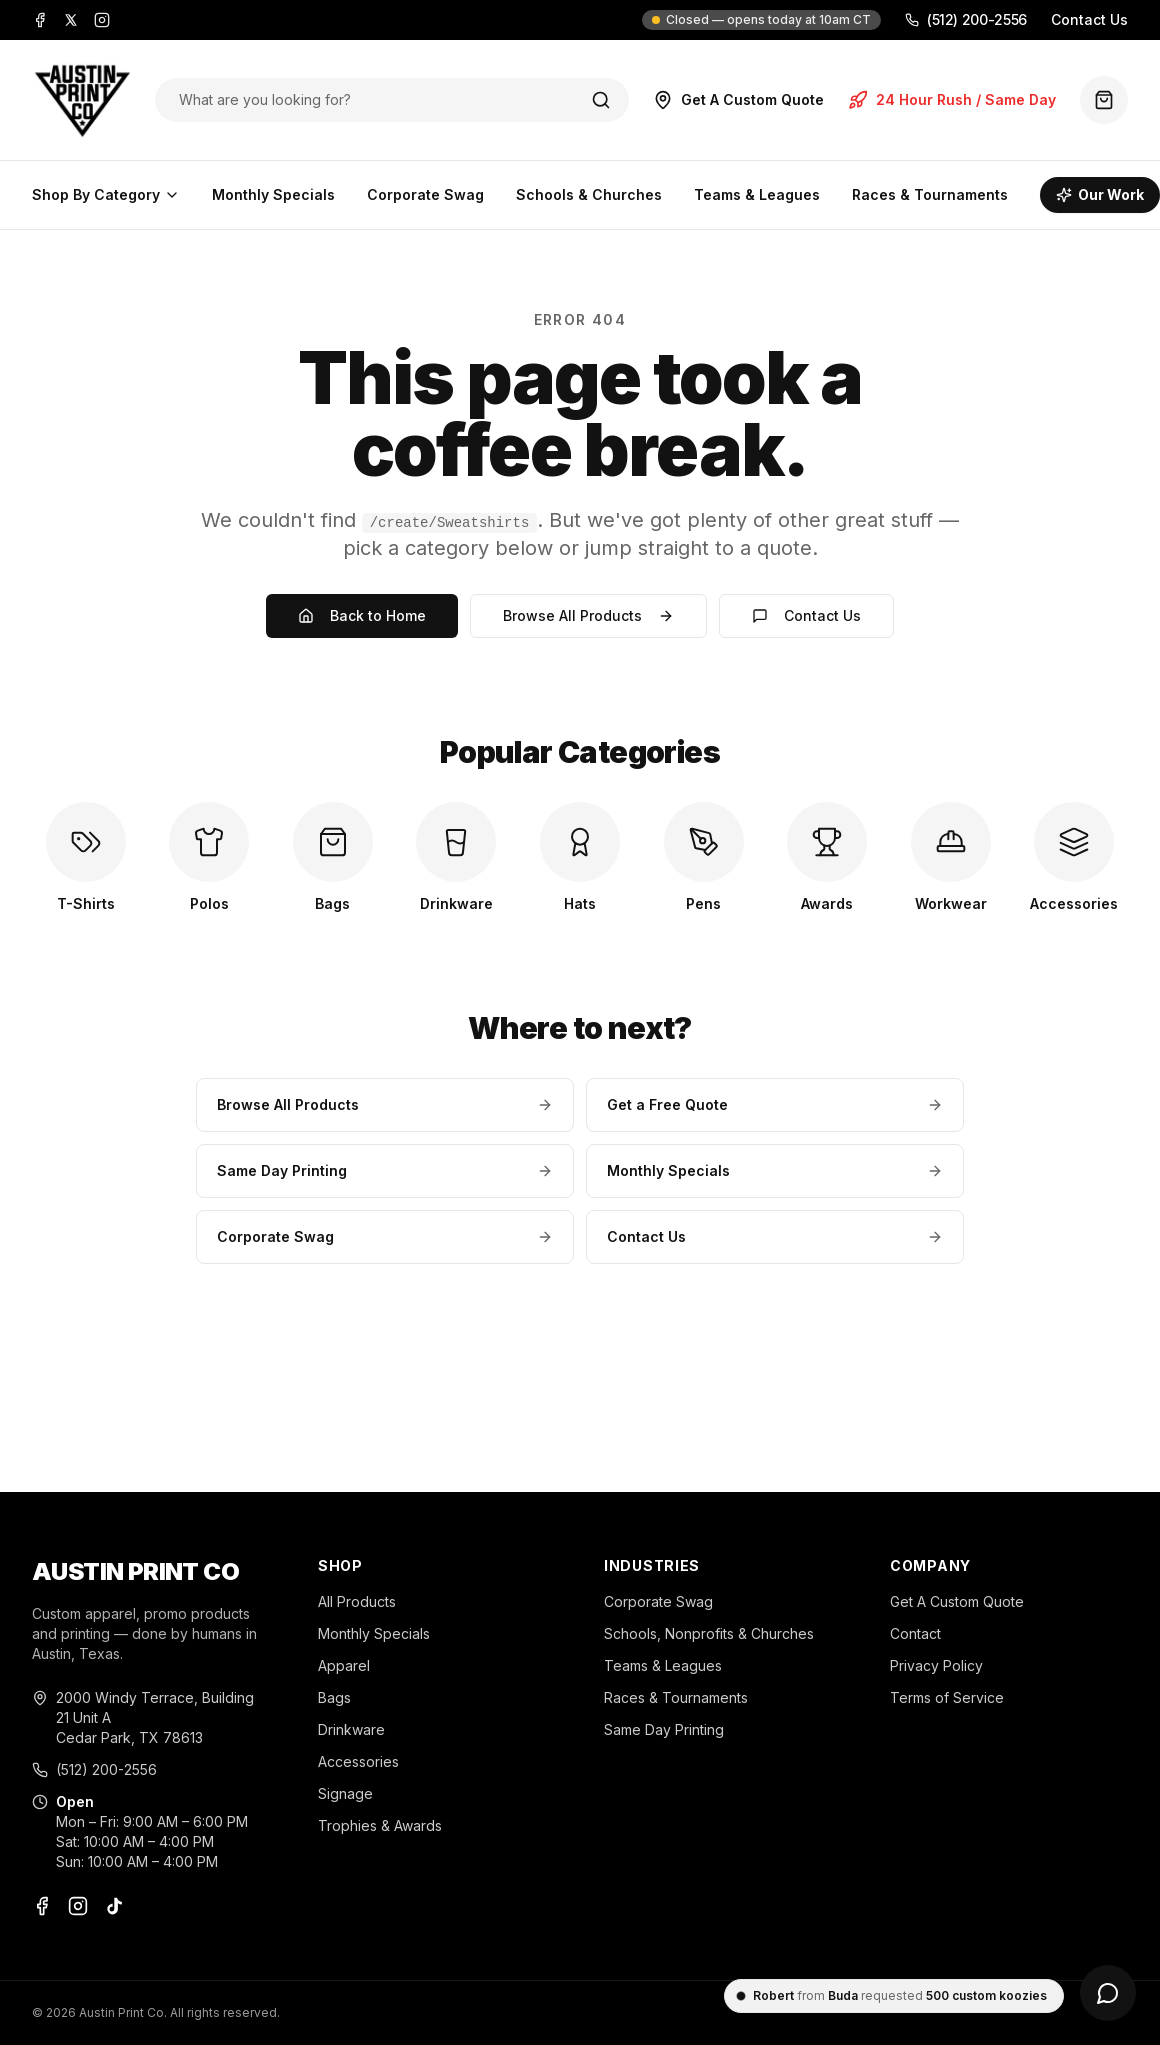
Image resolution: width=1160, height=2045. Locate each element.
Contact (915, 1633)
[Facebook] (40, 20)
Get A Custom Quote (738, 100)
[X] (71, 20)
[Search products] (371, 100)
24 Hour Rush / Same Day (952, 100)
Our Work (1100, 194)
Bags (334, 1697)
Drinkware (351, 1729)
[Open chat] (1108, 1993)
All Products (357, 1601)
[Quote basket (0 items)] (1104, 100)
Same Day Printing (385, 1170)
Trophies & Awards (380, 1825)
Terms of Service (947, 1697)
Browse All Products (588, 615)
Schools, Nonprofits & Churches (709, 1633)
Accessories (358, 1761)
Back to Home (362, 615)
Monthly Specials (273, 194)
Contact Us (1089, 19)
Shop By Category (106, 194)
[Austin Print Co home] (81, 100)
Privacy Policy (936, 1665)
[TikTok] (114, 1906)
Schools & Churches (589, 194)
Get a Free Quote (775, 1104)
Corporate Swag (425, 194)
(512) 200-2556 (966, 19)
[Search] (601, 100)
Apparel (344, 1665)
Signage (345, 1793)
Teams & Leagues (757, 194)
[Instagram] (102, 20)
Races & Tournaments (930, 194)
